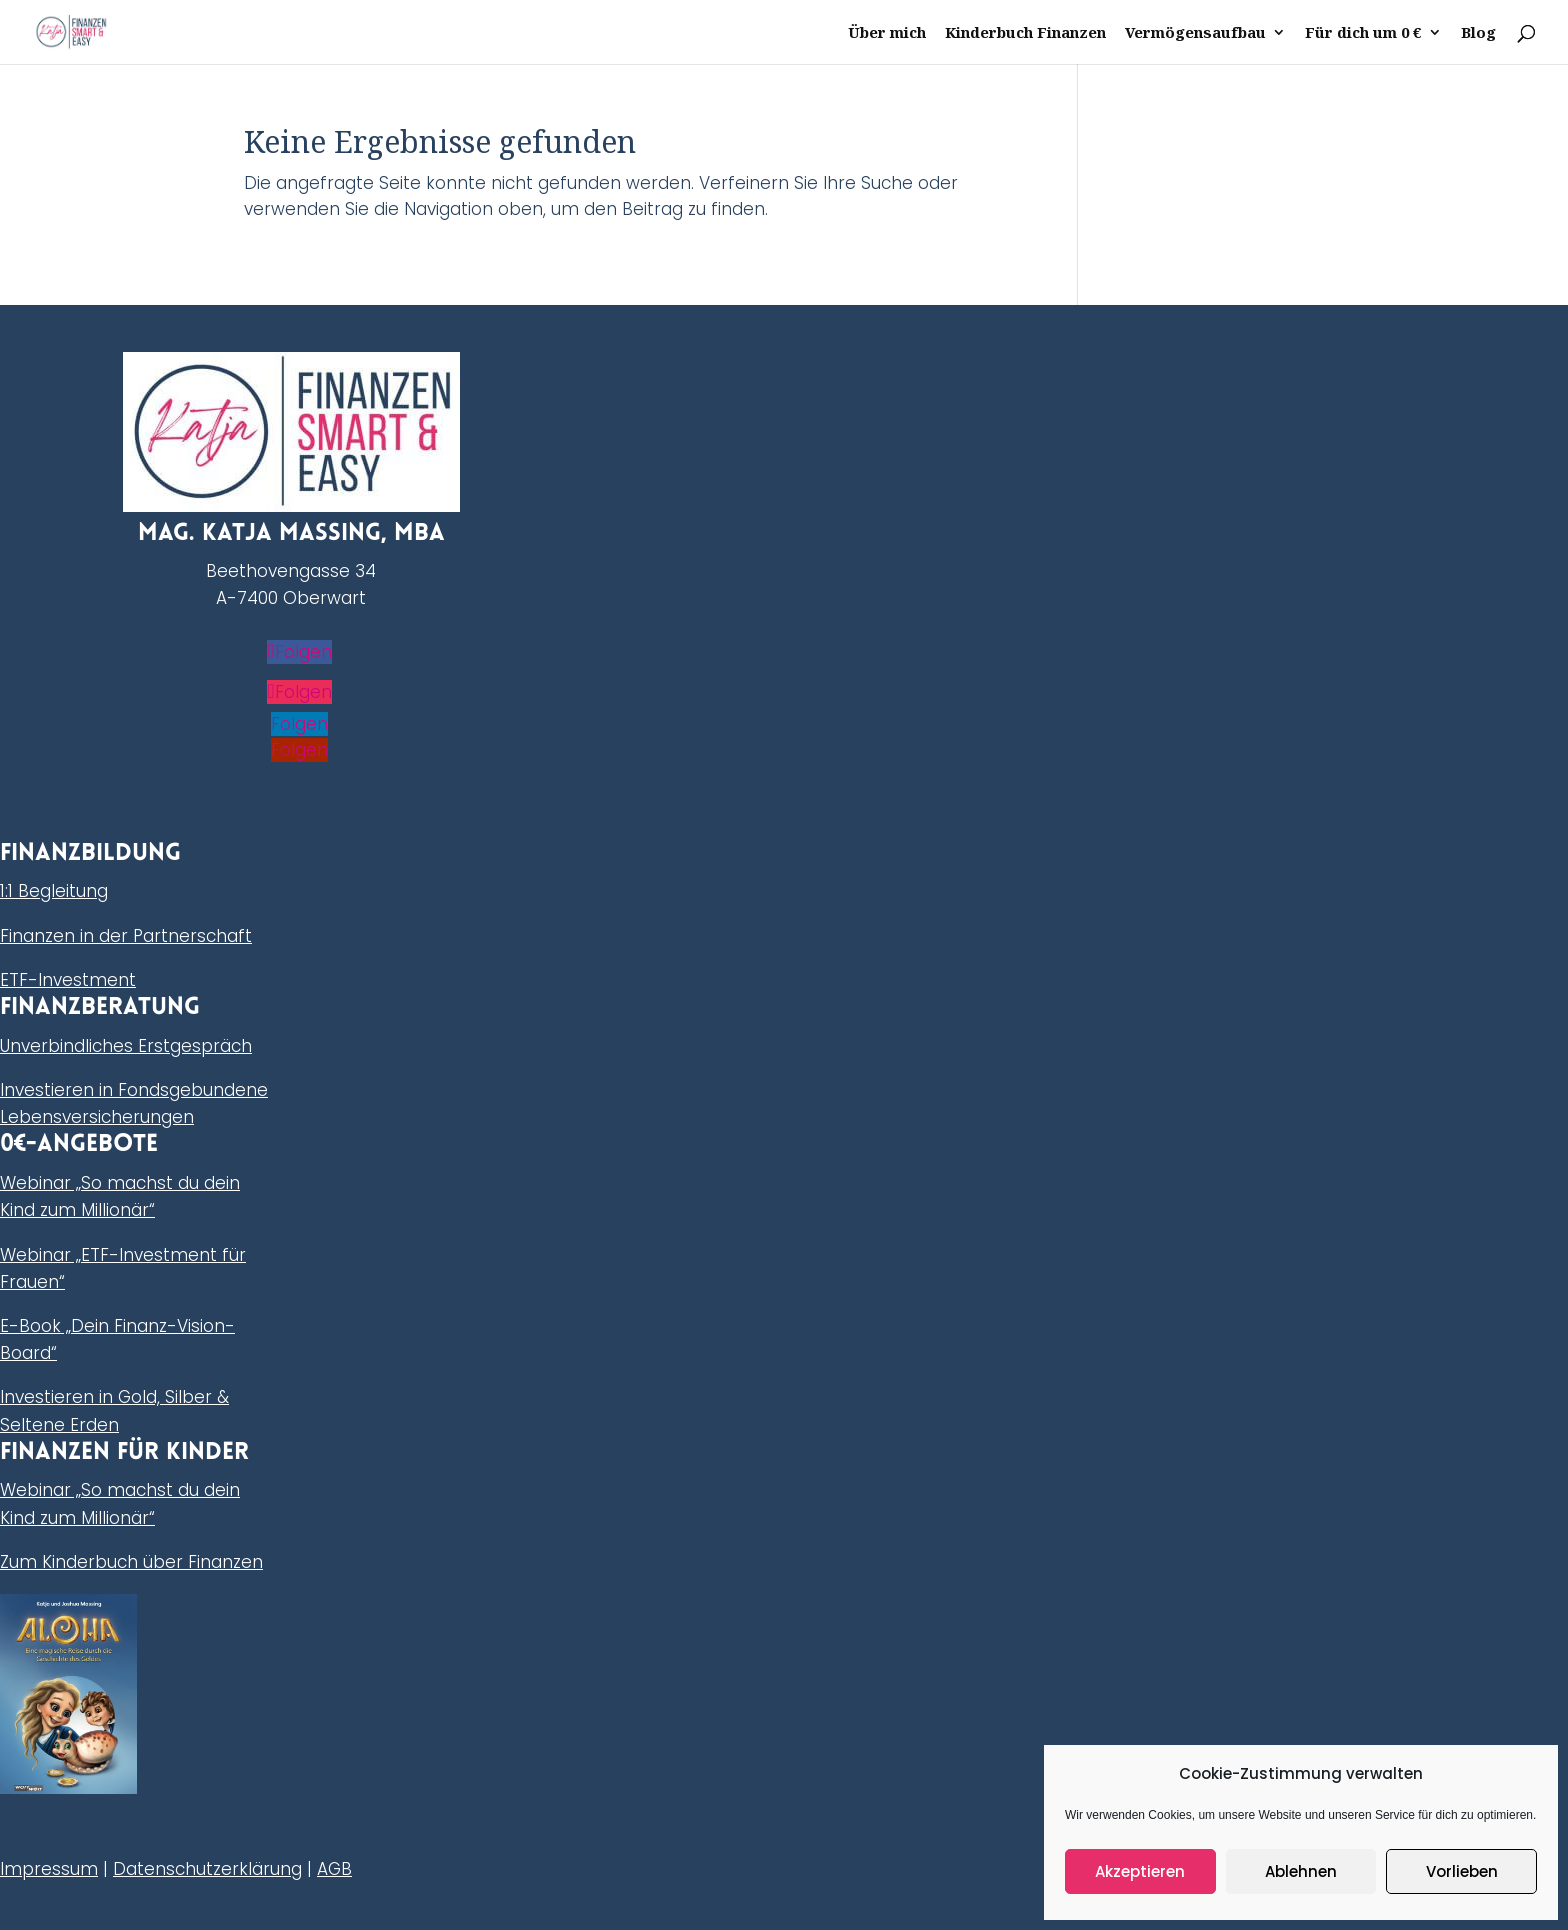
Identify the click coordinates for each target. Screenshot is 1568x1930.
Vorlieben (1462, 1871)
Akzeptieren (1140, 1871)
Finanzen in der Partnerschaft (126, 936)
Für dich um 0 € (1363, 33)
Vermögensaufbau (1195, 33)
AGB (334, 1869)
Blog (1478, 33)
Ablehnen (1301, 1871)
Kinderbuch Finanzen (1025, 33)
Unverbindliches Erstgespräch (126, 1046)
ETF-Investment (68, 980)
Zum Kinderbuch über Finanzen (131, 1562)
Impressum (49, 1869)
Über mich (887, 33)
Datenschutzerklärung (207, 1869)
